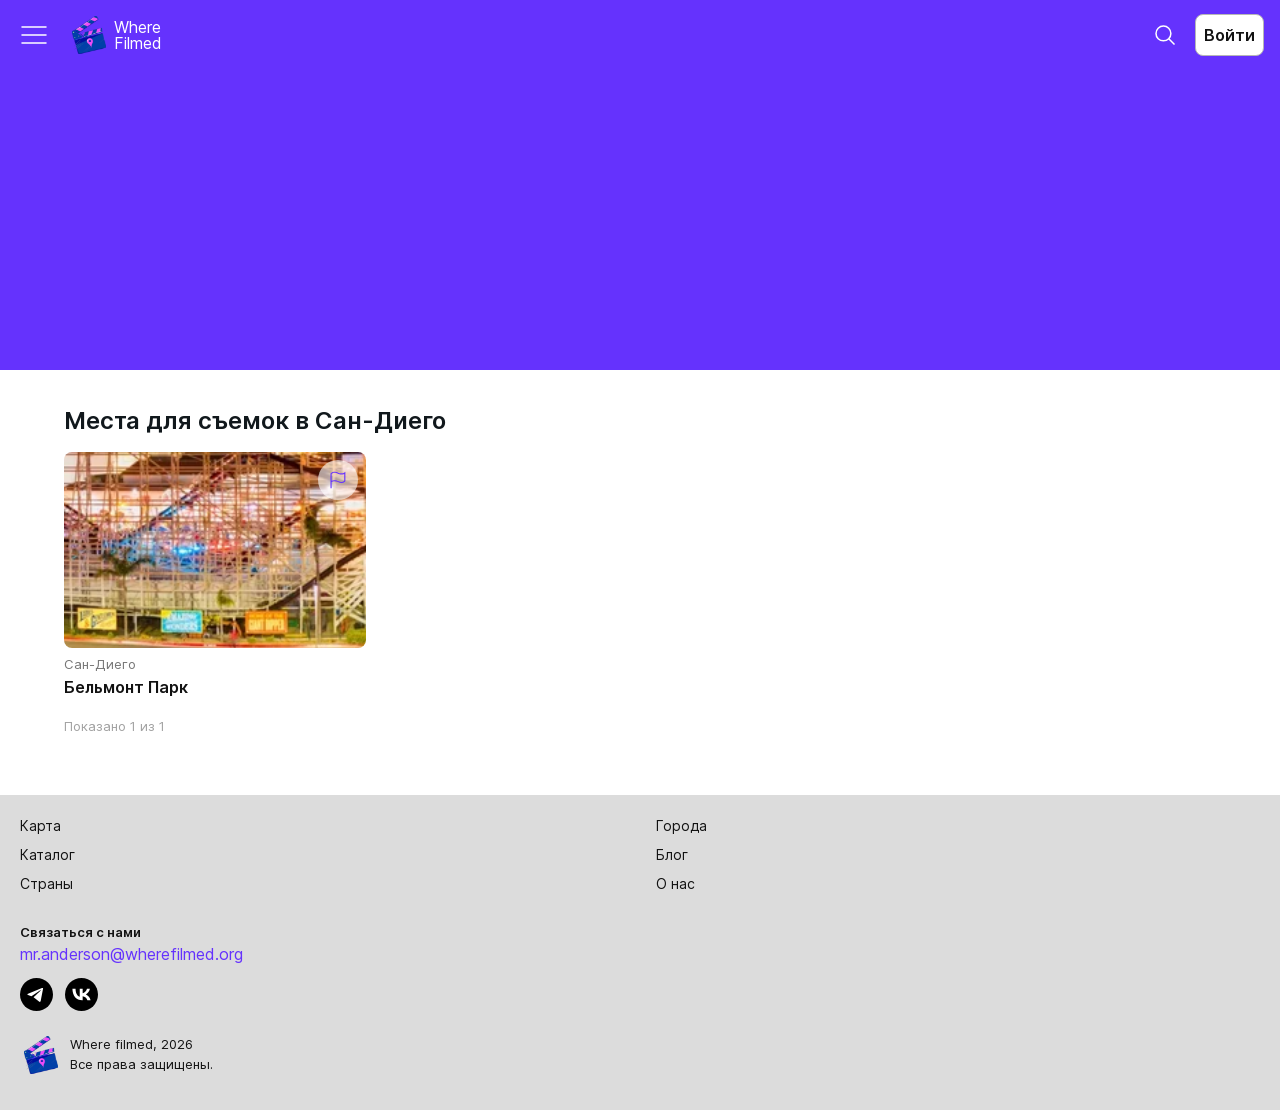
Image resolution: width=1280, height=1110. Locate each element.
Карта (40, 825)
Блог (672, 854)
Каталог (47, 854)
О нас (675, 883)
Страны (46, 883)
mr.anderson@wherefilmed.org (131, 954)
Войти (1229, 35)
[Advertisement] (640, 220)
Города (681, 825)
